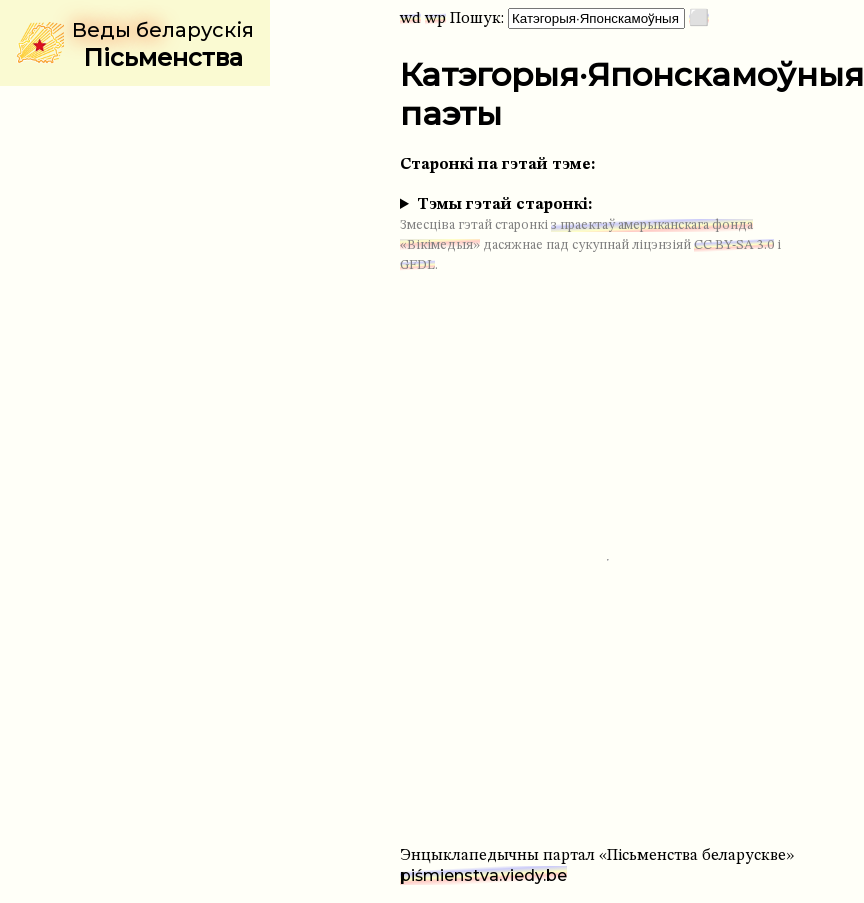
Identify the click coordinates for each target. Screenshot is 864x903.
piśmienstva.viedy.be (483, 875)
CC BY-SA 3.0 (734, 245)
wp (435, 19)
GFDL (417, 265)
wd (410, 19)
